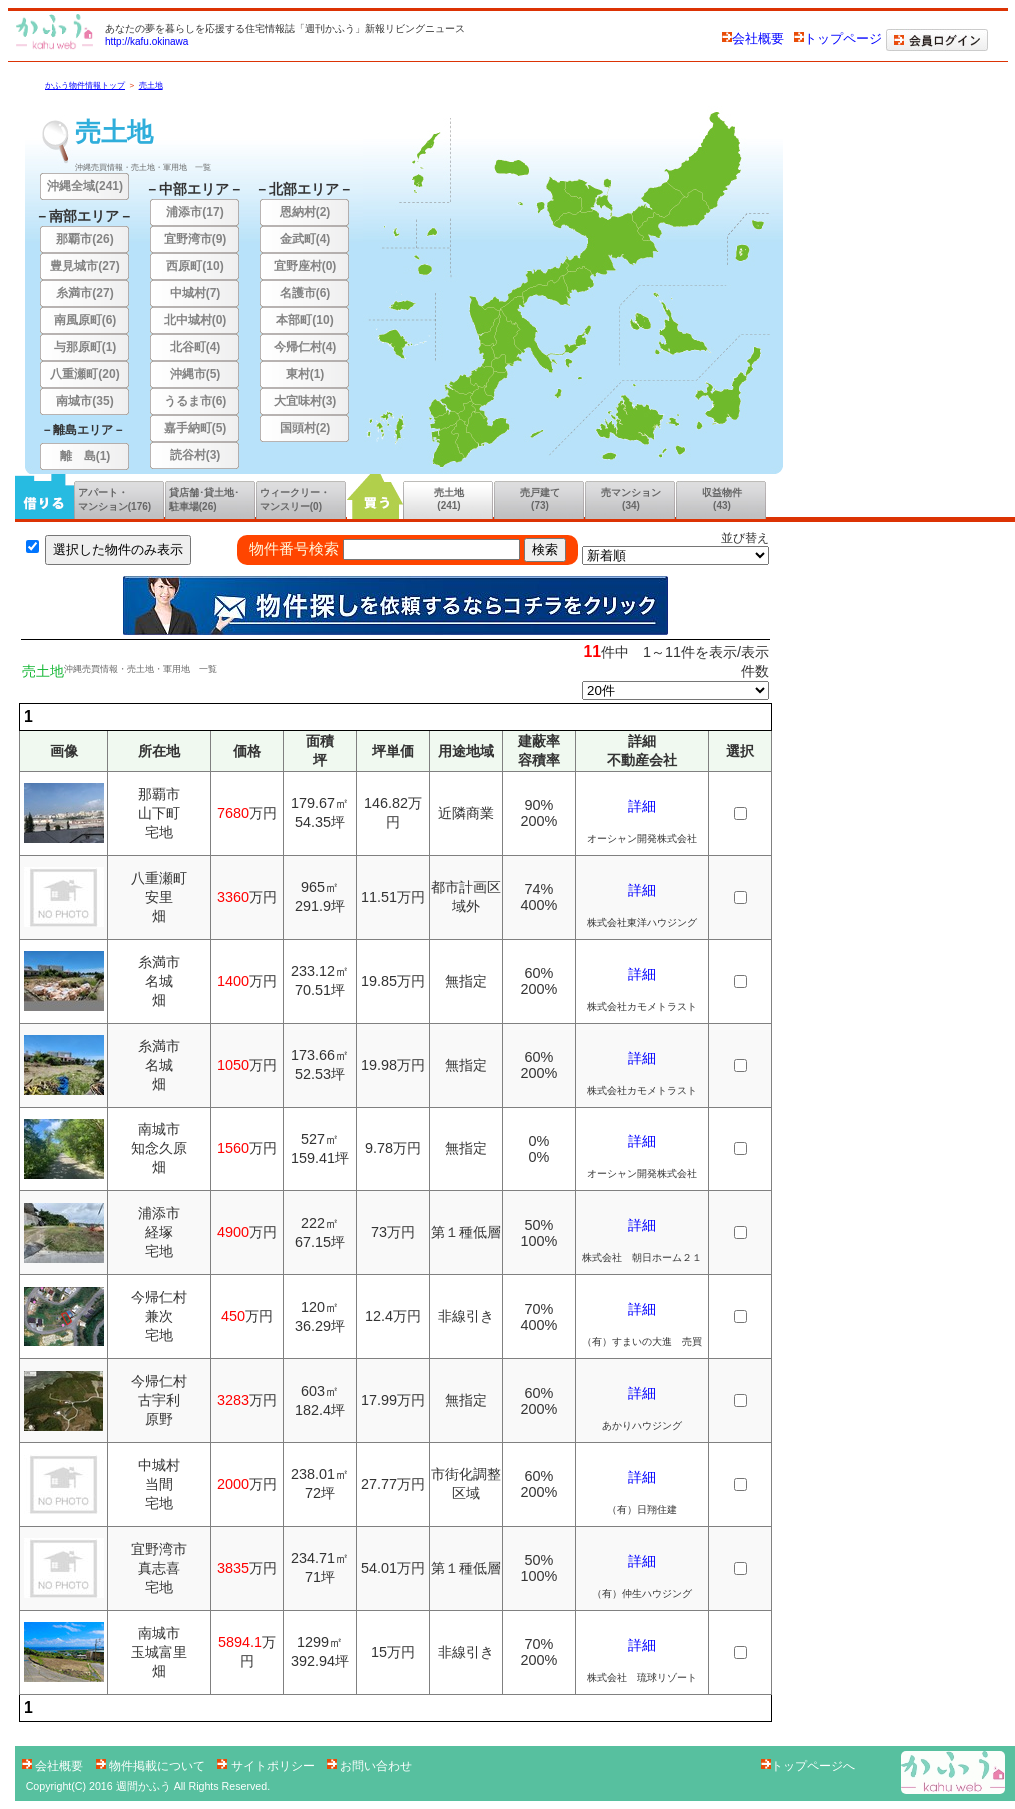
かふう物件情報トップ (85, 85)
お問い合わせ (369, 1766)
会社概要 (753, 38)
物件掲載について (152, 1766)
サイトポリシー (267, 1766)
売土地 (151, 85)
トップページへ (808, 1766)
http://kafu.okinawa (146, 41)
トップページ (838, 38)
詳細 (642, 806)
